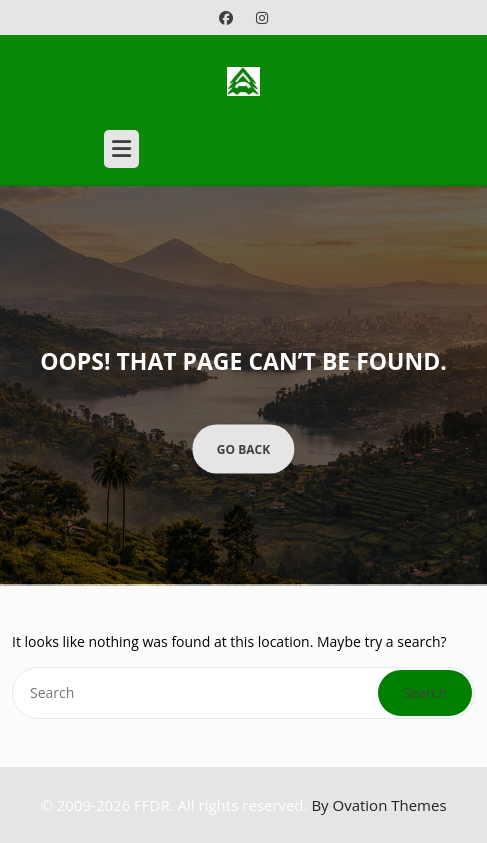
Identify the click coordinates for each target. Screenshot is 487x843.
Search (425, 692)
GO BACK (243, 448)
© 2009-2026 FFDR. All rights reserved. (243, 805)
